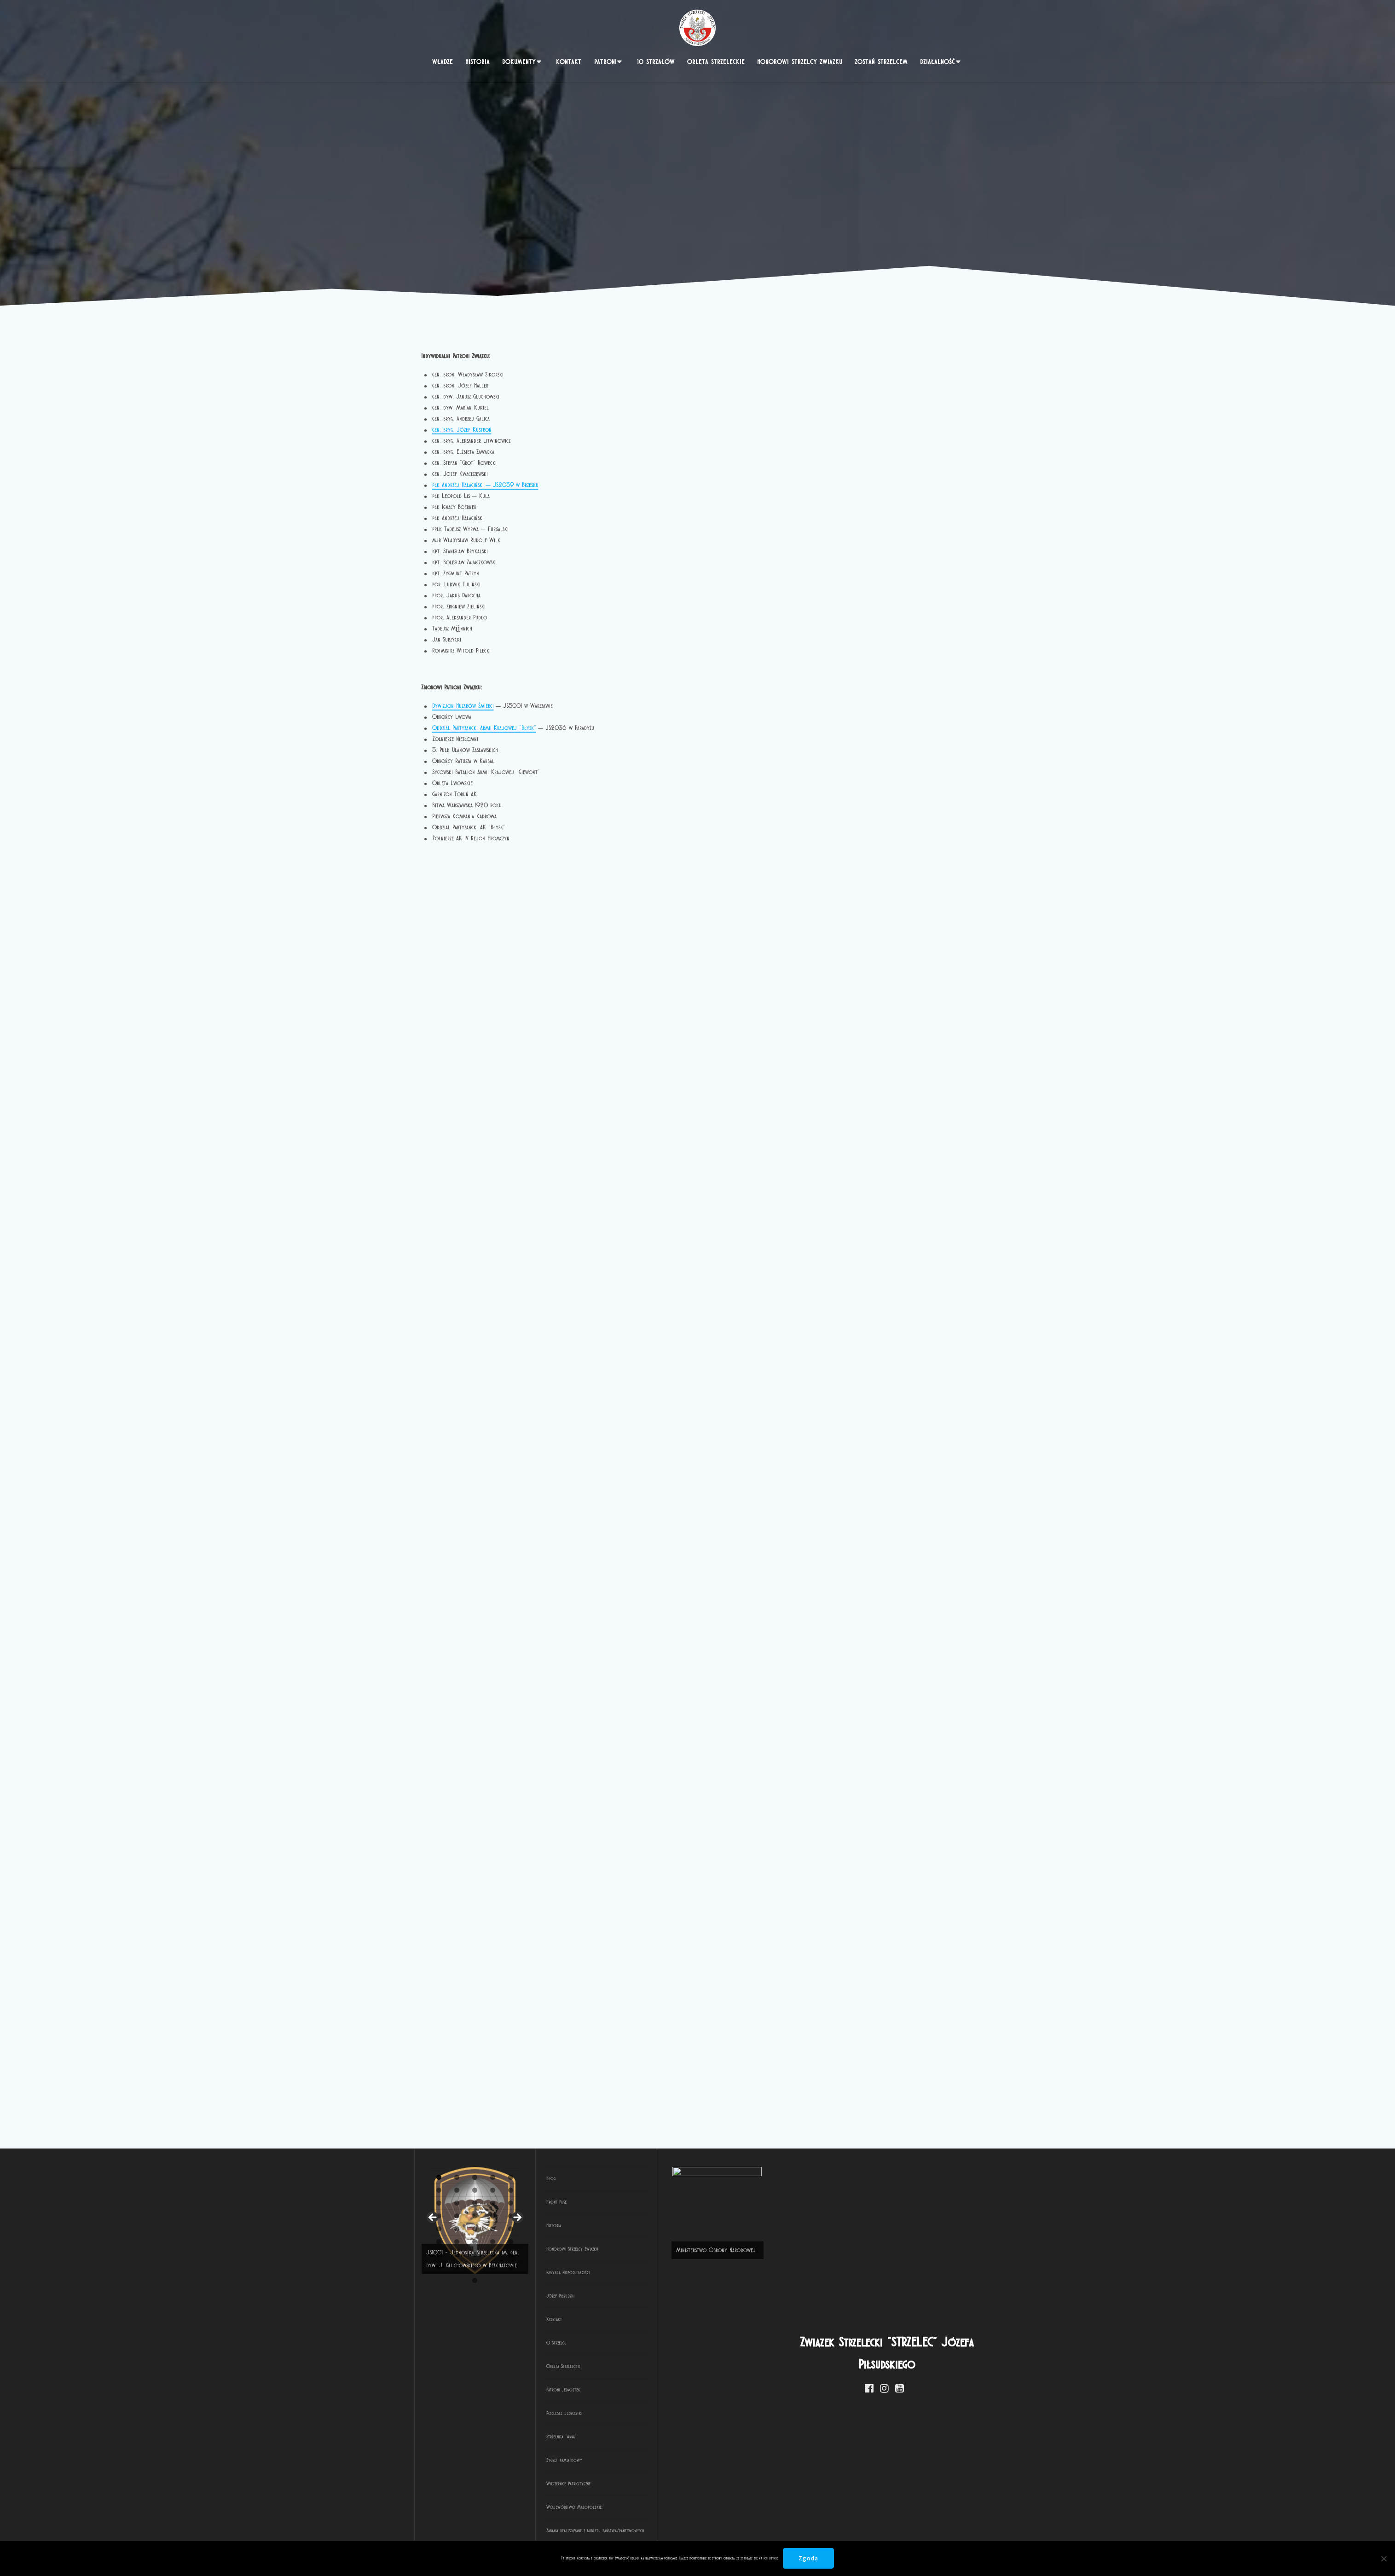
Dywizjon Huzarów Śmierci (463, 705)
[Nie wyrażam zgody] (1383, 2558)
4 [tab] (485, 2533)
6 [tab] (521, 2533)
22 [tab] (808, 2533)
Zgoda (809, 2558)
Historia (477, 61)
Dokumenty (519, 61)
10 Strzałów (656, 61)
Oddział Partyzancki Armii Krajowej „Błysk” (484, 727)
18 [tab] (737, 2533)
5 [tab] (503, 2533)
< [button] (433, 2312)
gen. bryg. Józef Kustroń (462, 429)
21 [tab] (791, 2533)
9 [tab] (575, 2533)
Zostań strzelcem (881, 61)
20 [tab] (772, 2533)
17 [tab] (719, 2533)
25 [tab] (862, 2533)
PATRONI (605, 61)
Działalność (937, 61)
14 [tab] (665, 2533)
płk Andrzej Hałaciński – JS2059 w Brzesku (485, 484)
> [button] (861, 2312)
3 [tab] (467, 2533)
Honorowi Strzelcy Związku (799, 61)
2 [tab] (449, 2533)
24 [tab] (845, 2533)
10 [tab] (593, 2533)
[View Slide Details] (647, 2314)
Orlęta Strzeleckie (716, 61)
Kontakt (568, 61)
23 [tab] (826, 2533)
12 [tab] (629, 2533)
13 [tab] (647, 2533)
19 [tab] (754, 2533)
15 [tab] (683, 2533)
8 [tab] (557, 2533)
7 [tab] (539, 2533)
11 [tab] (612, 2533)
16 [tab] (701, 2533)
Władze (442, 61)
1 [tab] (431, 2533)
